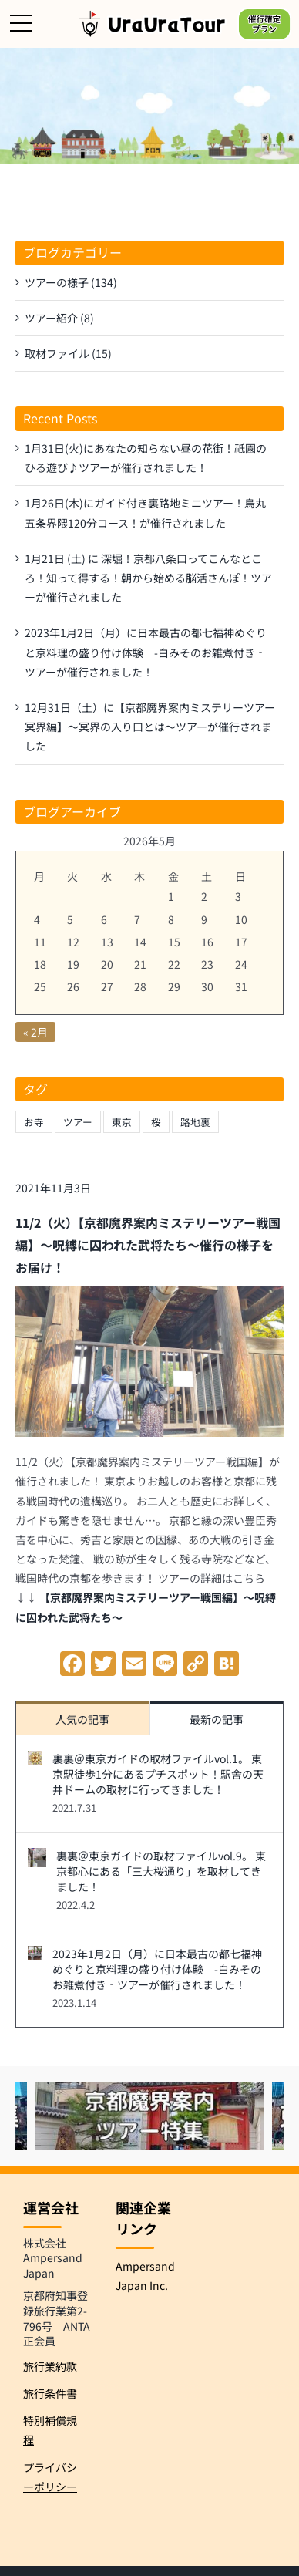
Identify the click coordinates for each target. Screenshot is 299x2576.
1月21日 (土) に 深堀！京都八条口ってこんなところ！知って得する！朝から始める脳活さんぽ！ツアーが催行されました (148, 578)
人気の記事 (82, 1719)
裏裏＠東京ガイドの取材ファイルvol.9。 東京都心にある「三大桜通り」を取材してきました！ (161, 1871)
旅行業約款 (50, 2366)
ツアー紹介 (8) (59, 317)
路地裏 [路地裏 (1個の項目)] (195, 1121)
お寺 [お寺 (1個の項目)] (34, 1121)
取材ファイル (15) (68, 353)
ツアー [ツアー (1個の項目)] (77, 1121)
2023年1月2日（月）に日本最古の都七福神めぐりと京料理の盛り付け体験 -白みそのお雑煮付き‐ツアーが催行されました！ (157, 1969)
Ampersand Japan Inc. (145, 2275)
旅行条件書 (50, 2393)
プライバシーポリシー (50, 2477)
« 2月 (35, 1032)
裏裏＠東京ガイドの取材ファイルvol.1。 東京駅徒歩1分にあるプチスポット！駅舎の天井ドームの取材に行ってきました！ (158, 1774)
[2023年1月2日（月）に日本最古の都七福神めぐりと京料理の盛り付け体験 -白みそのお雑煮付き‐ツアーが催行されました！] (35, 1955)
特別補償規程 (50, 2429)
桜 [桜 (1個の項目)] (156, 1121)
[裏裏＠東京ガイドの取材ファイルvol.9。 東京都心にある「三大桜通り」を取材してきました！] (37, 1857)
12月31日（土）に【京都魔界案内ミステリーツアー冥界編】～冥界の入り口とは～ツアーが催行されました (150, 727)
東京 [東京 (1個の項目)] (122, 1121)
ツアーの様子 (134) (71, 282)
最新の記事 (217, 1719)
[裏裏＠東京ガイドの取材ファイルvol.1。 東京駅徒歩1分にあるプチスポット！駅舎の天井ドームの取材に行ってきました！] (35, 1760)
